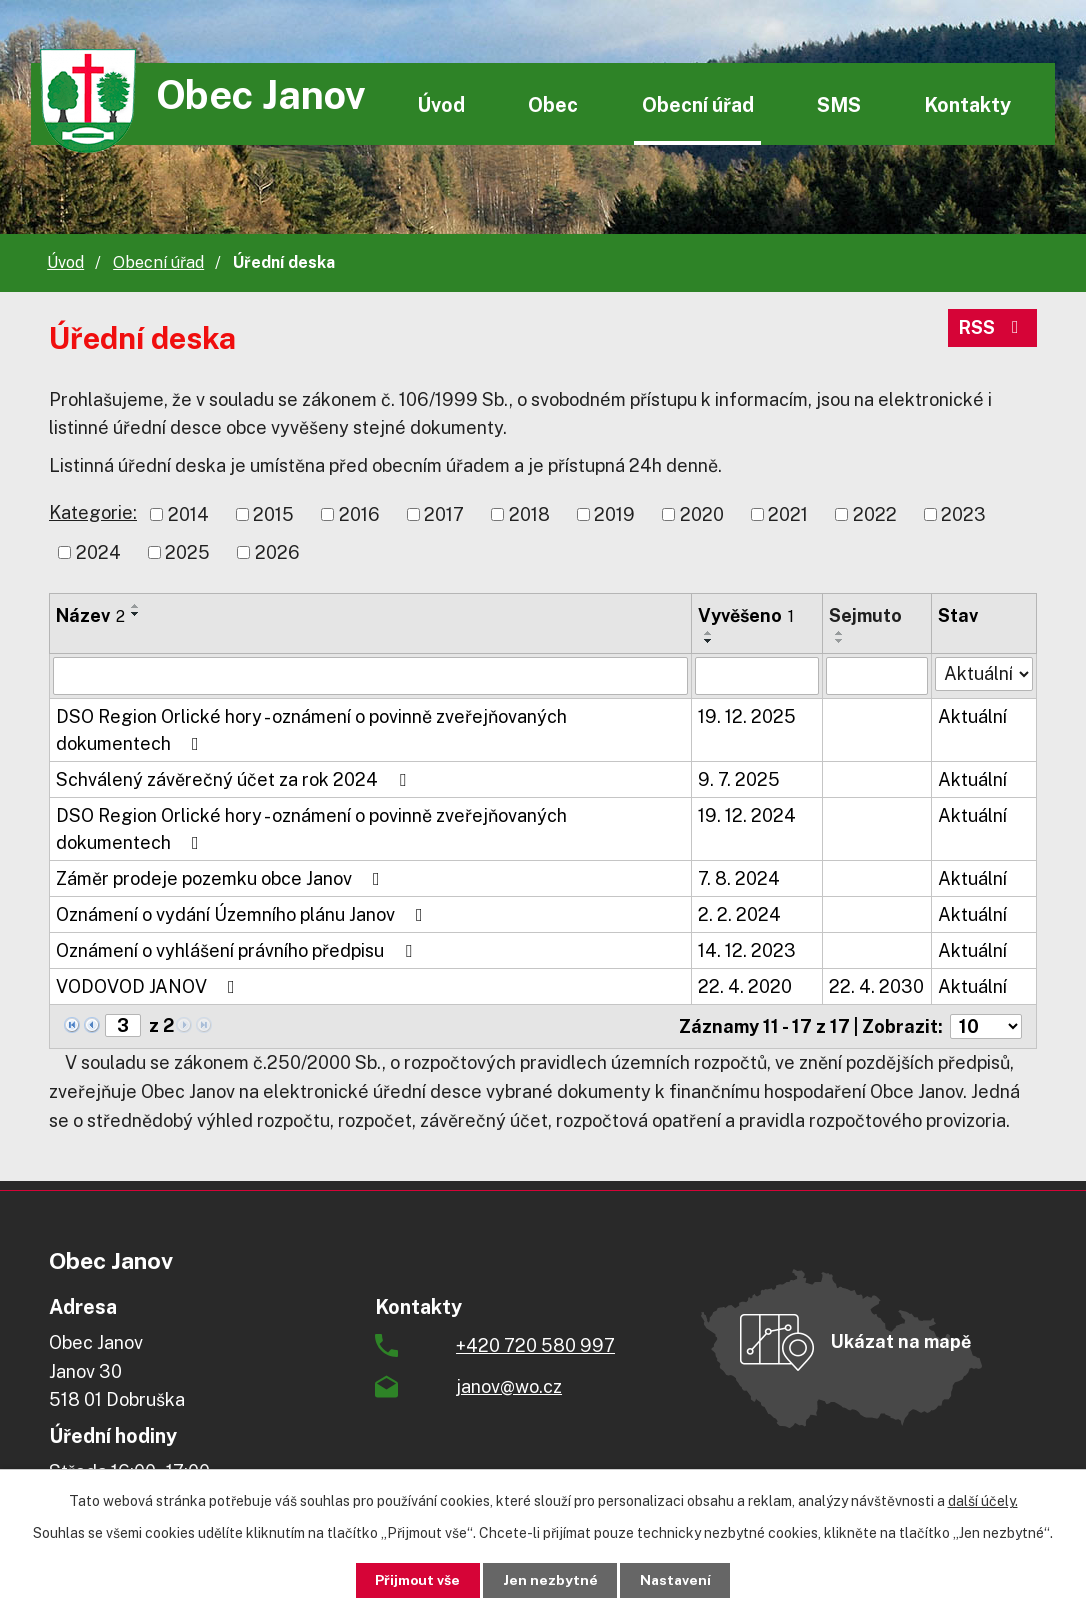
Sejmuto (865, 615)
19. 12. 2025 (747, 716)
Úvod (441, 104)
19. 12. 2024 (747, 815)
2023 (963, 514)
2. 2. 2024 (739, 914)
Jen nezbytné (550, 1580)
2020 (702, 514)
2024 (98, 552)
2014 (188, 514)
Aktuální (972, 716)
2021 (788, 514)
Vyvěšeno (746, 615)
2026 (277, 552)
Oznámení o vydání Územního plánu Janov (243, 914)
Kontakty (967, 104)
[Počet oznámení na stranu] (986, 1026)
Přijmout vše (414, 1580)
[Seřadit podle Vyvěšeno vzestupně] (709, 633)
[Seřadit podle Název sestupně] (136, 614)
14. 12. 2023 (747, 950)
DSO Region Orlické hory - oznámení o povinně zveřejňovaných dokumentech (311, 730)
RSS (993, 329)
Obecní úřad (698, 104)
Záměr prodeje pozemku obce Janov (222, 878)
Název (90, 615)
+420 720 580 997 (535, 1345)
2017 (444, 514)
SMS (839, 104)
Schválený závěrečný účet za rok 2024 (235, 779)
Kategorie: (93, 512)
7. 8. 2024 (739, 878)
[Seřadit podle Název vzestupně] (136, 606)
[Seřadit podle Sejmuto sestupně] (840, 641)
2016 (359, 514)
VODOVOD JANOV (149, 986)
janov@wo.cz (509, 1386)
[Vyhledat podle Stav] (984, 674)
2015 (273, 514)
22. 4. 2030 (876, 986)
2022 (875, 514)
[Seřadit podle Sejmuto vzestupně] (840, 633)
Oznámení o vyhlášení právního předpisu (238, 950)
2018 (529, 514)
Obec (553, 104)
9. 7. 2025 (739, 779)
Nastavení (679, 1580)
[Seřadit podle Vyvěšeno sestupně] (709, 641)
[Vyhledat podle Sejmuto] (876, 676)
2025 (187, 552)
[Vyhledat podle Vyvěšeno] (757, 676)
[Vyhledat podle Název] (370, 676)
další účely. (983, 1500)
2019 (614, 514)
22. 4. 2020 (745, 986)
